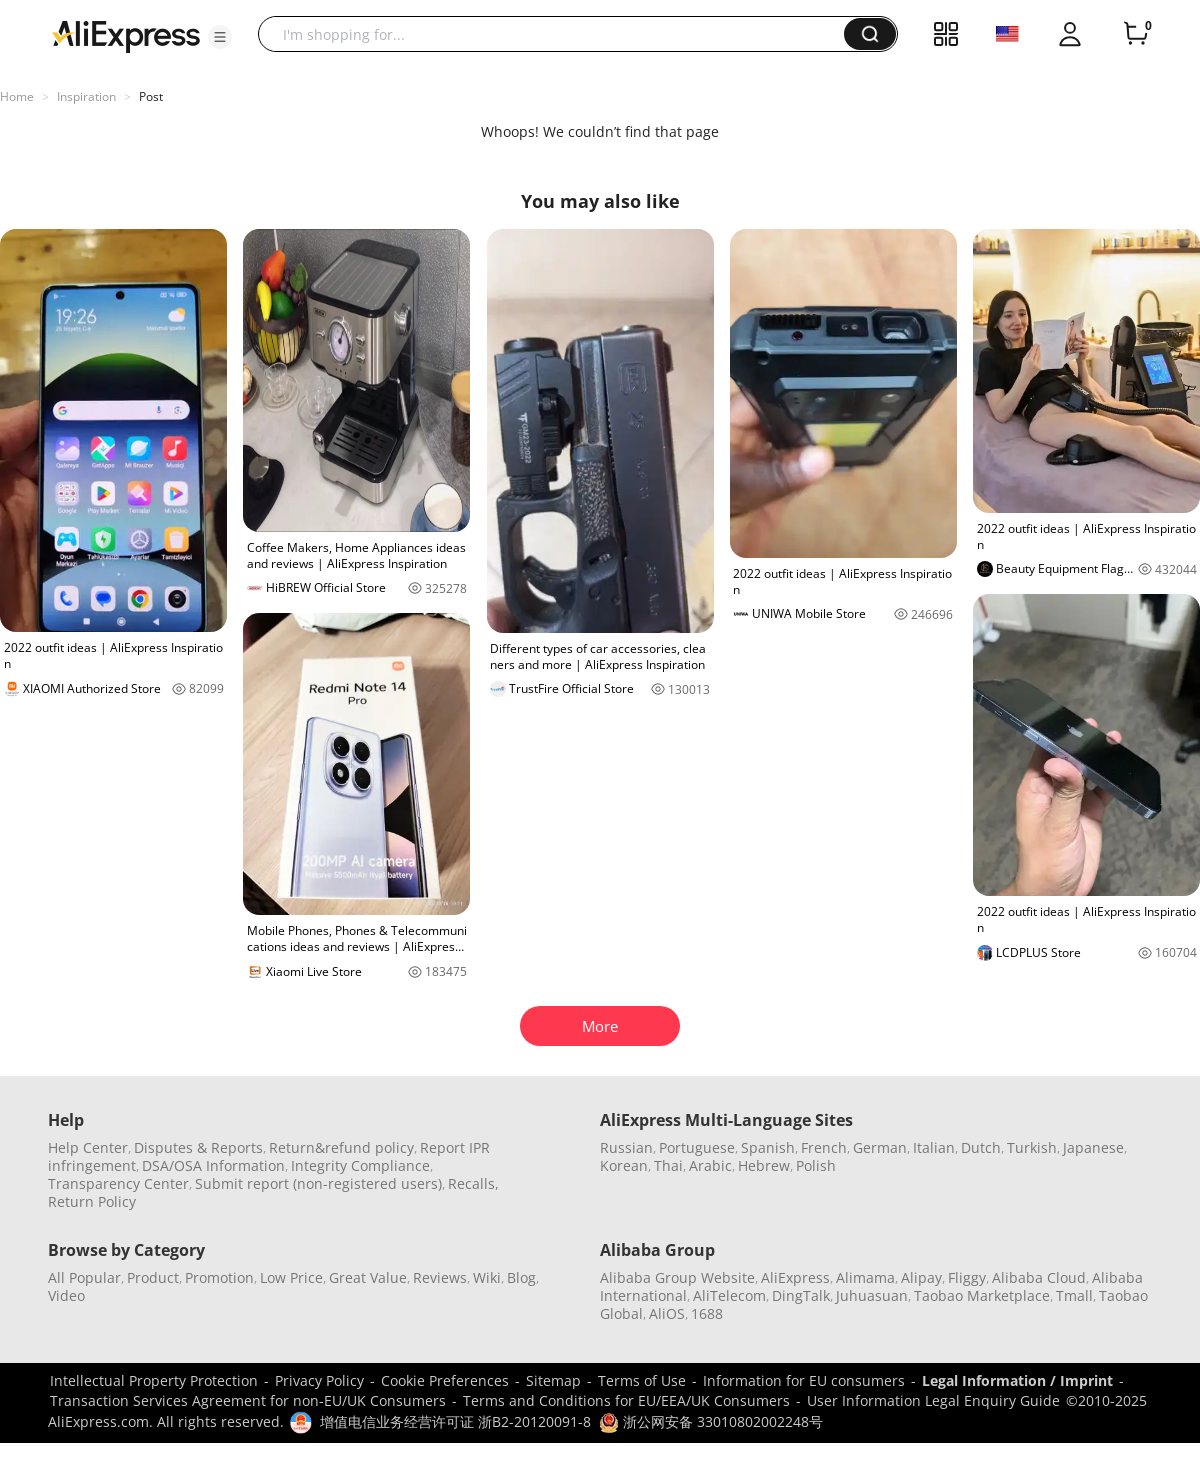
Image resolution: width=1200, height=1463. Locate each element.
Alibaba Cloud (1039, 1277)
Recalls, (473, 1183)
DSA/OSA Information (213, 1165)
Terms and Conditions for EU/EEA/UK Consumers (626, 1400)
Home (17, 96)
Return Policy (92, 1201)
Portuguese (697, 1147)
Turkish (1032, 1147)
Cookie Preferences (445, 1380)
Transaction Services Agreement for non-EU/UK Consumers (248, 1400)
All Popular (84, 1277)
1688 (707, 1313)
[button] (220, 37)
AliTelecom (729, 1295)
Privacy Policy (319, 1380)
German (880, 1147)
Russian (626, 1147)
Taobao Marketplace (982, 1295)
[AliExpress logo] (126, 35)
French (824, 1147)
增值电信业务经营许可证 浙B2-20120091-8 (455, 1421)
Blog (521, 1277)
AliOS (667, 1313)
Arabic (710, 1165)
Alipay (921, 1277)
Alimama (865, 1277)
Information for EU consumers (804, 1380)
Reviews (440, 1277)
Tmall (1074, 1295)
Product (153, 1277)
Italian (934, 1147)
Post (151, 96)
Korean (624, 1165)
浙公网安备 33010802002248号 (711, 1421)
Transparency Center (118, 1183)
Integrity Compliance (360, 1165)
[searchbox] (558, 34)
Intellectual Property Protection (154, 1380)
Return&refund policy (341, 1147)
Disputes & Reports (198, 1147)
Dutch (981, 1147)
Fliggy (967, 1277)
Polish (816, 1165)
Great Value (368, 1277)
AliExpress (795, 1277)
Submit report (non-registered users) (318, 1183)
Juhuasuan (872, 1295)
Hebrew (764, 1165)
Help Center (88, 1147)
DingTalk (801, 1295)
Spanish (768, 1147)
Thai (668, 1165)
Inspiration (86, 96)
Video (66, 1295)
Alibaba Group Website (677, 1277)
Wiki (487, 1277)
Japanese (1093, 1147)
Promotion (219, 1277)
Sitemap (553, 1380)
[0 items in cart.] (1136, 34)
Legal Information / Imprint (1017, 1380)
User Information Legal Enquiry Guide (933, 1400)
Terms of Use (642, 1380)
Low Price (291, 1277)
